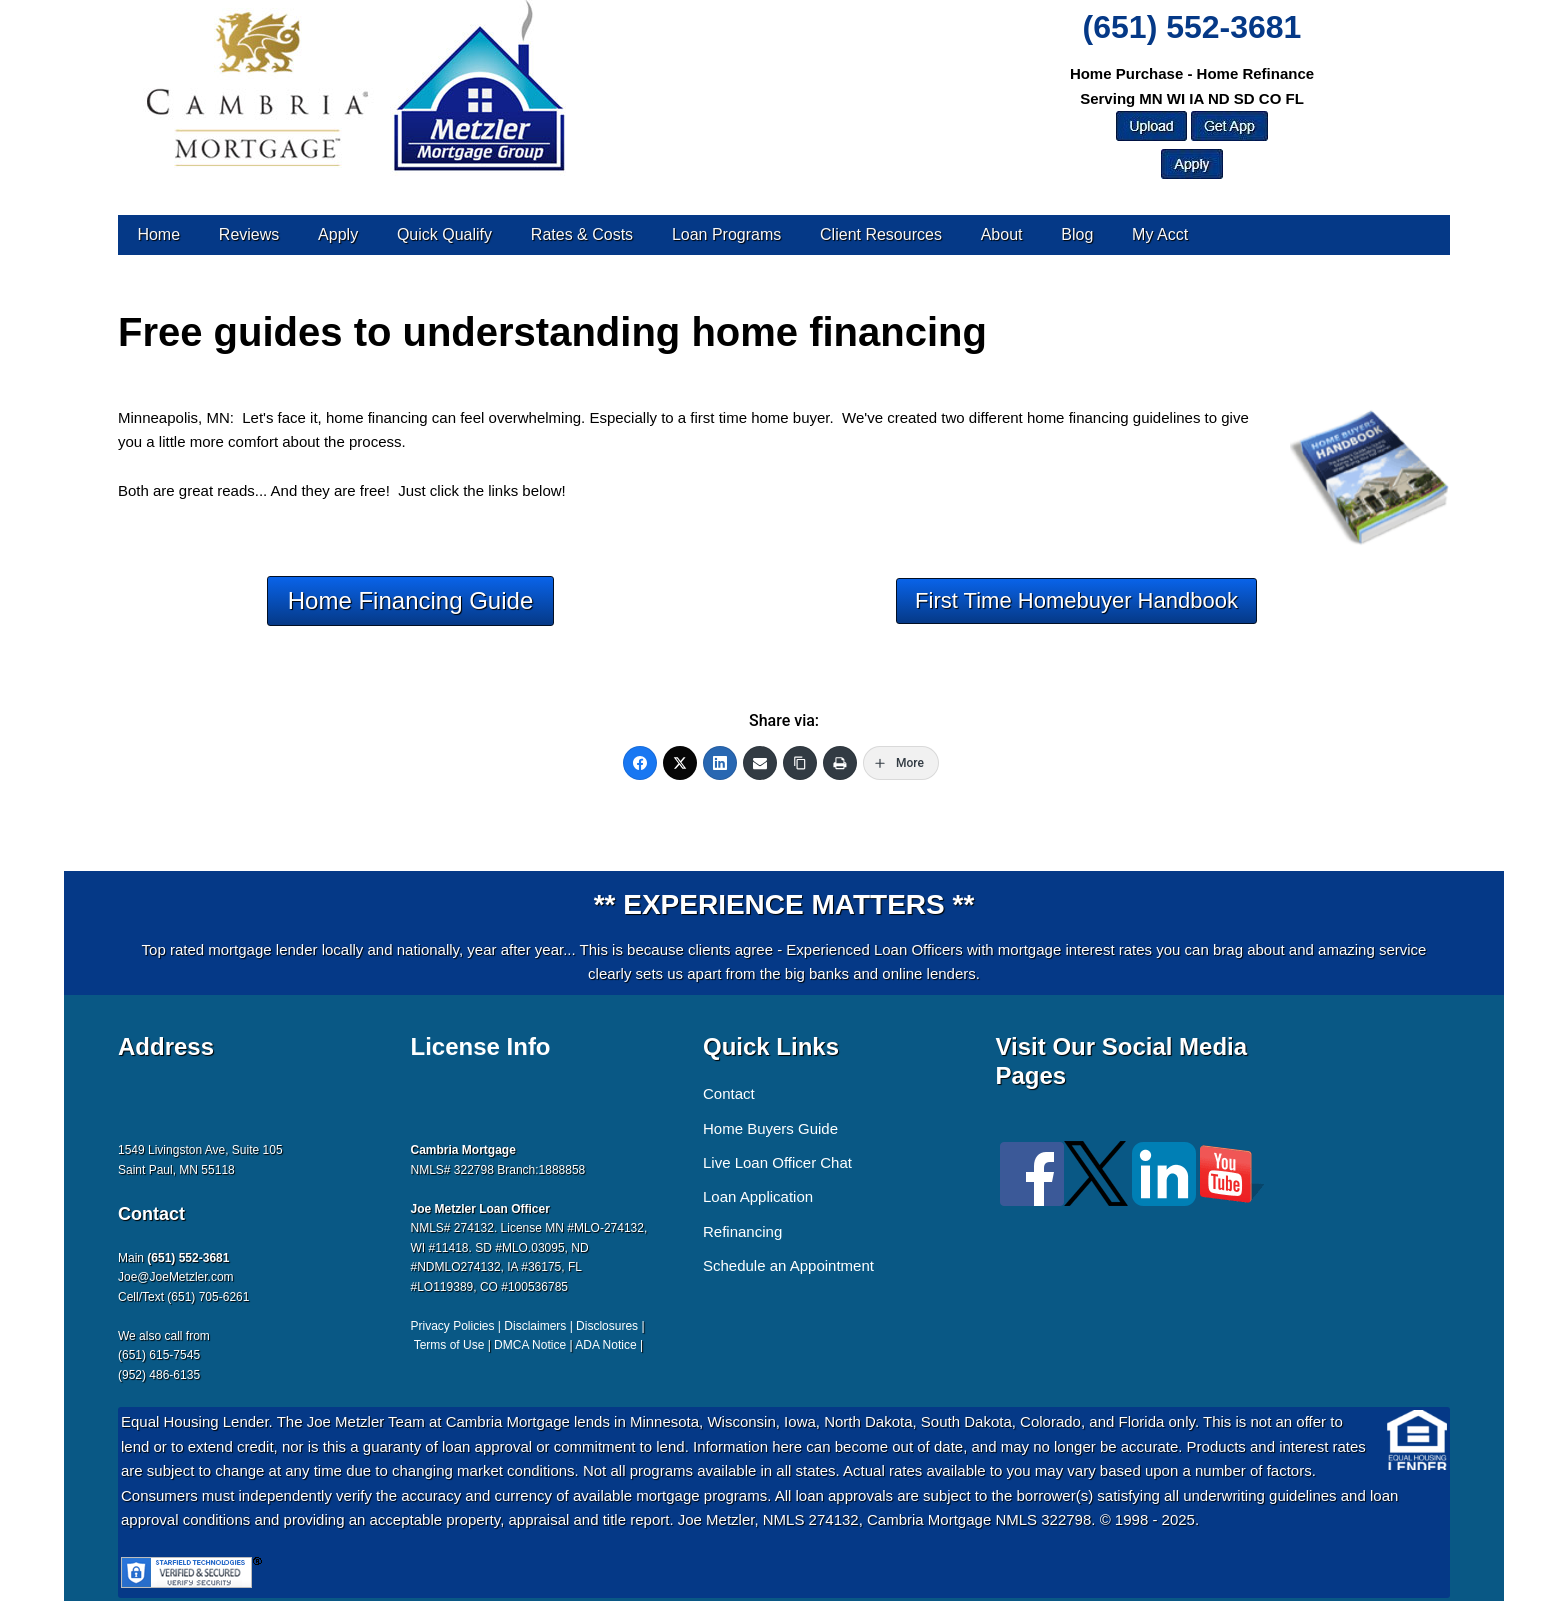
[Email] (760, 763)
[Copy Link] (800, 763)
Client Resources (881, 234)
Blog (1077, 234)
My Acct (1160, 234)
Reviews (249, 234)
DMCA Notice (530, 1345)
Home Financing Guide (410, 600)
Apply (338, 234)
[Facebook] (640, 763)
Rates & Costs (582, 234)
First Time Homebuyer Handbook (1076, 600)
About (1002, 234)
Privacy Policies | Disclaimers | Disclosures (525, 1326)
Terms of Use (449, 1345)
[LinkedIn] (720, 763)
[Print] (840, 763)
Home (158, 234)
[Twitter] (680, 763)
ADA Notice (605, 1345)
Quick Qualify (444, 234)
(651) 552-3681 (1192, 27)
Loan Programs (726, 234)
